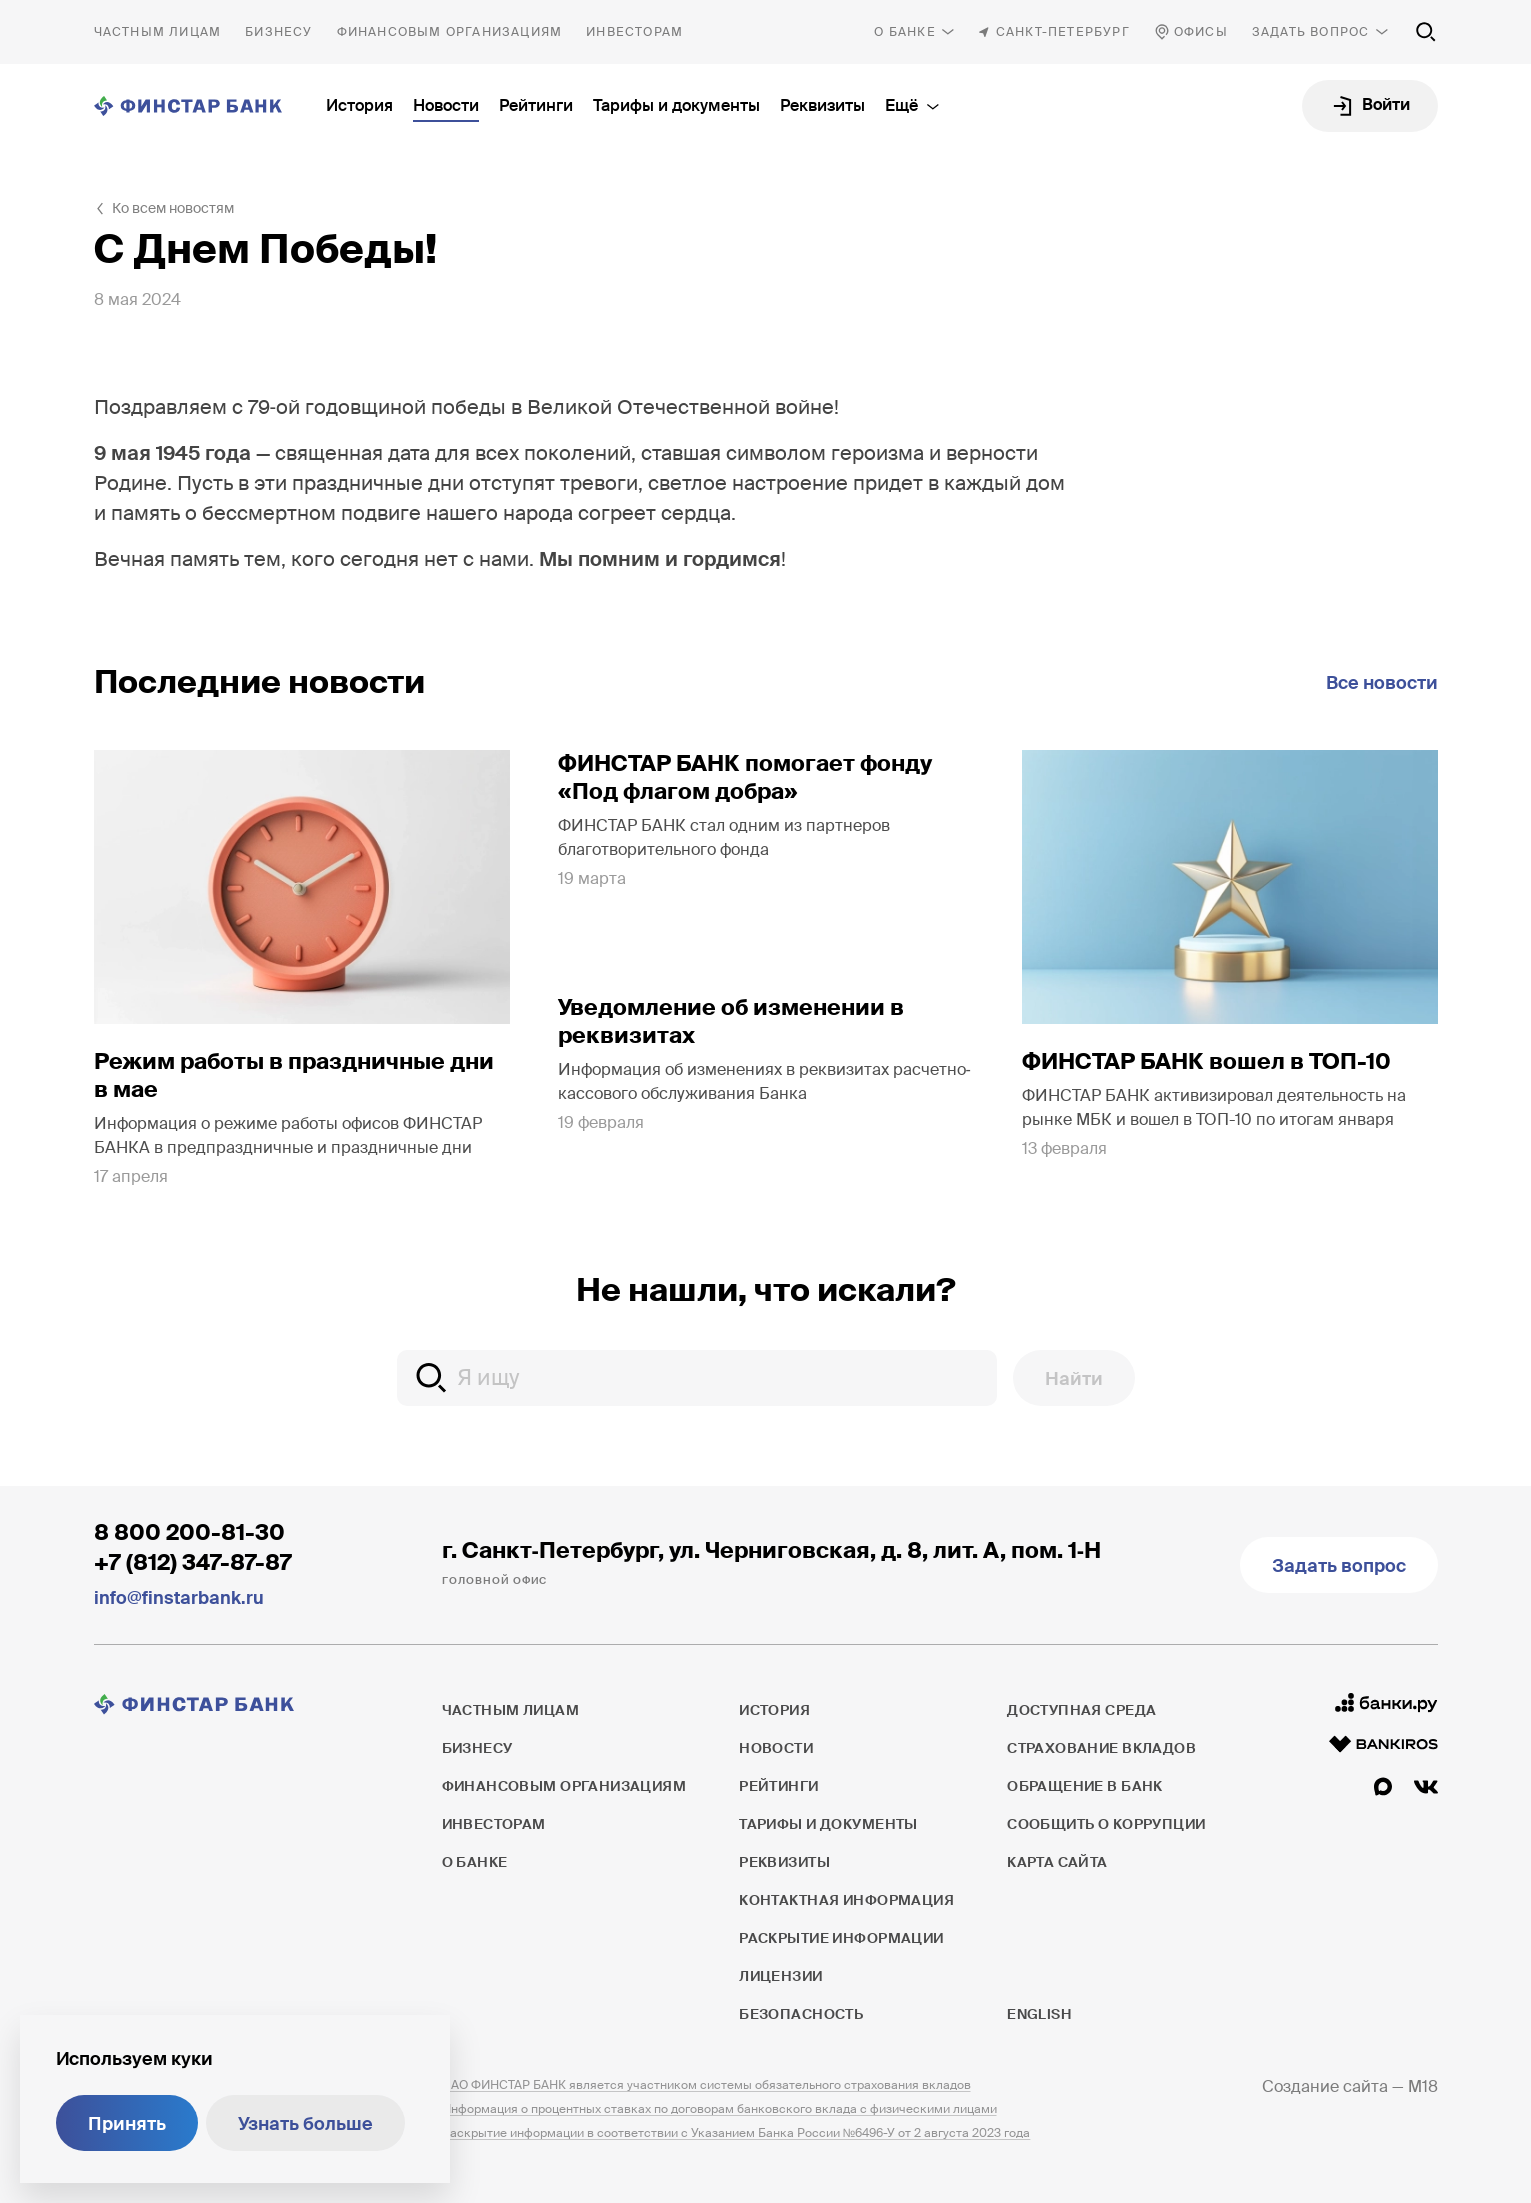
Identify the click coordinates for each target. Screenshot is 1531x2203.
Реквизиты (822, 105)
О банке (904, 32)
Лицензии (780, 1976)
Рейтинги (536, 105)
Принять (127, 2124)
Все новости (1382, 683)
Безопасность (801, 2014)
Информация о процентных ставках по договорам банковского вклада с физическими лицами (719, 2109)
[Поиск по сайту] (1426, 32)
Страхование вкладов (1101, 1748)
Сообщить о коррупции (1106, 1824)
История (359, 105)
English (1039, 2014)
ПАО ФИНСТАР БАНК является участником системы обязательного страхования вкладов (706, 2085)
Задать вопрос (1311, 32)
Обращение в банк (1085, 1786)
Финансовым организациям (450, 32)
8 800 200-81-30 (189, 1532)
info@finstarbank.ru (179, 1598)
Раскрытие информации (841, 1938)
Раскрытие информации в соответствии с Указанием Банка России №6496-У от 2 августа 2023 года (736, 2133)
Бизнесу (278, 32)
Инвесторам (634, 32)
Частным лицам (158, 32)
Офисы (1201, 32)
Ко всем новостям (173, 208)
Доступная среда (1081, 1710)
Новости (446, 105)
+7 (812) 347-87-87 (193, 1562)
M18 (1423, 2086)
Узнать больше (305, 2124)
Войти (1386, 104)
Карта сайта (1057, 1862)
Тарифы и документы (676, 105)
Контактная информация (846, 1900)
